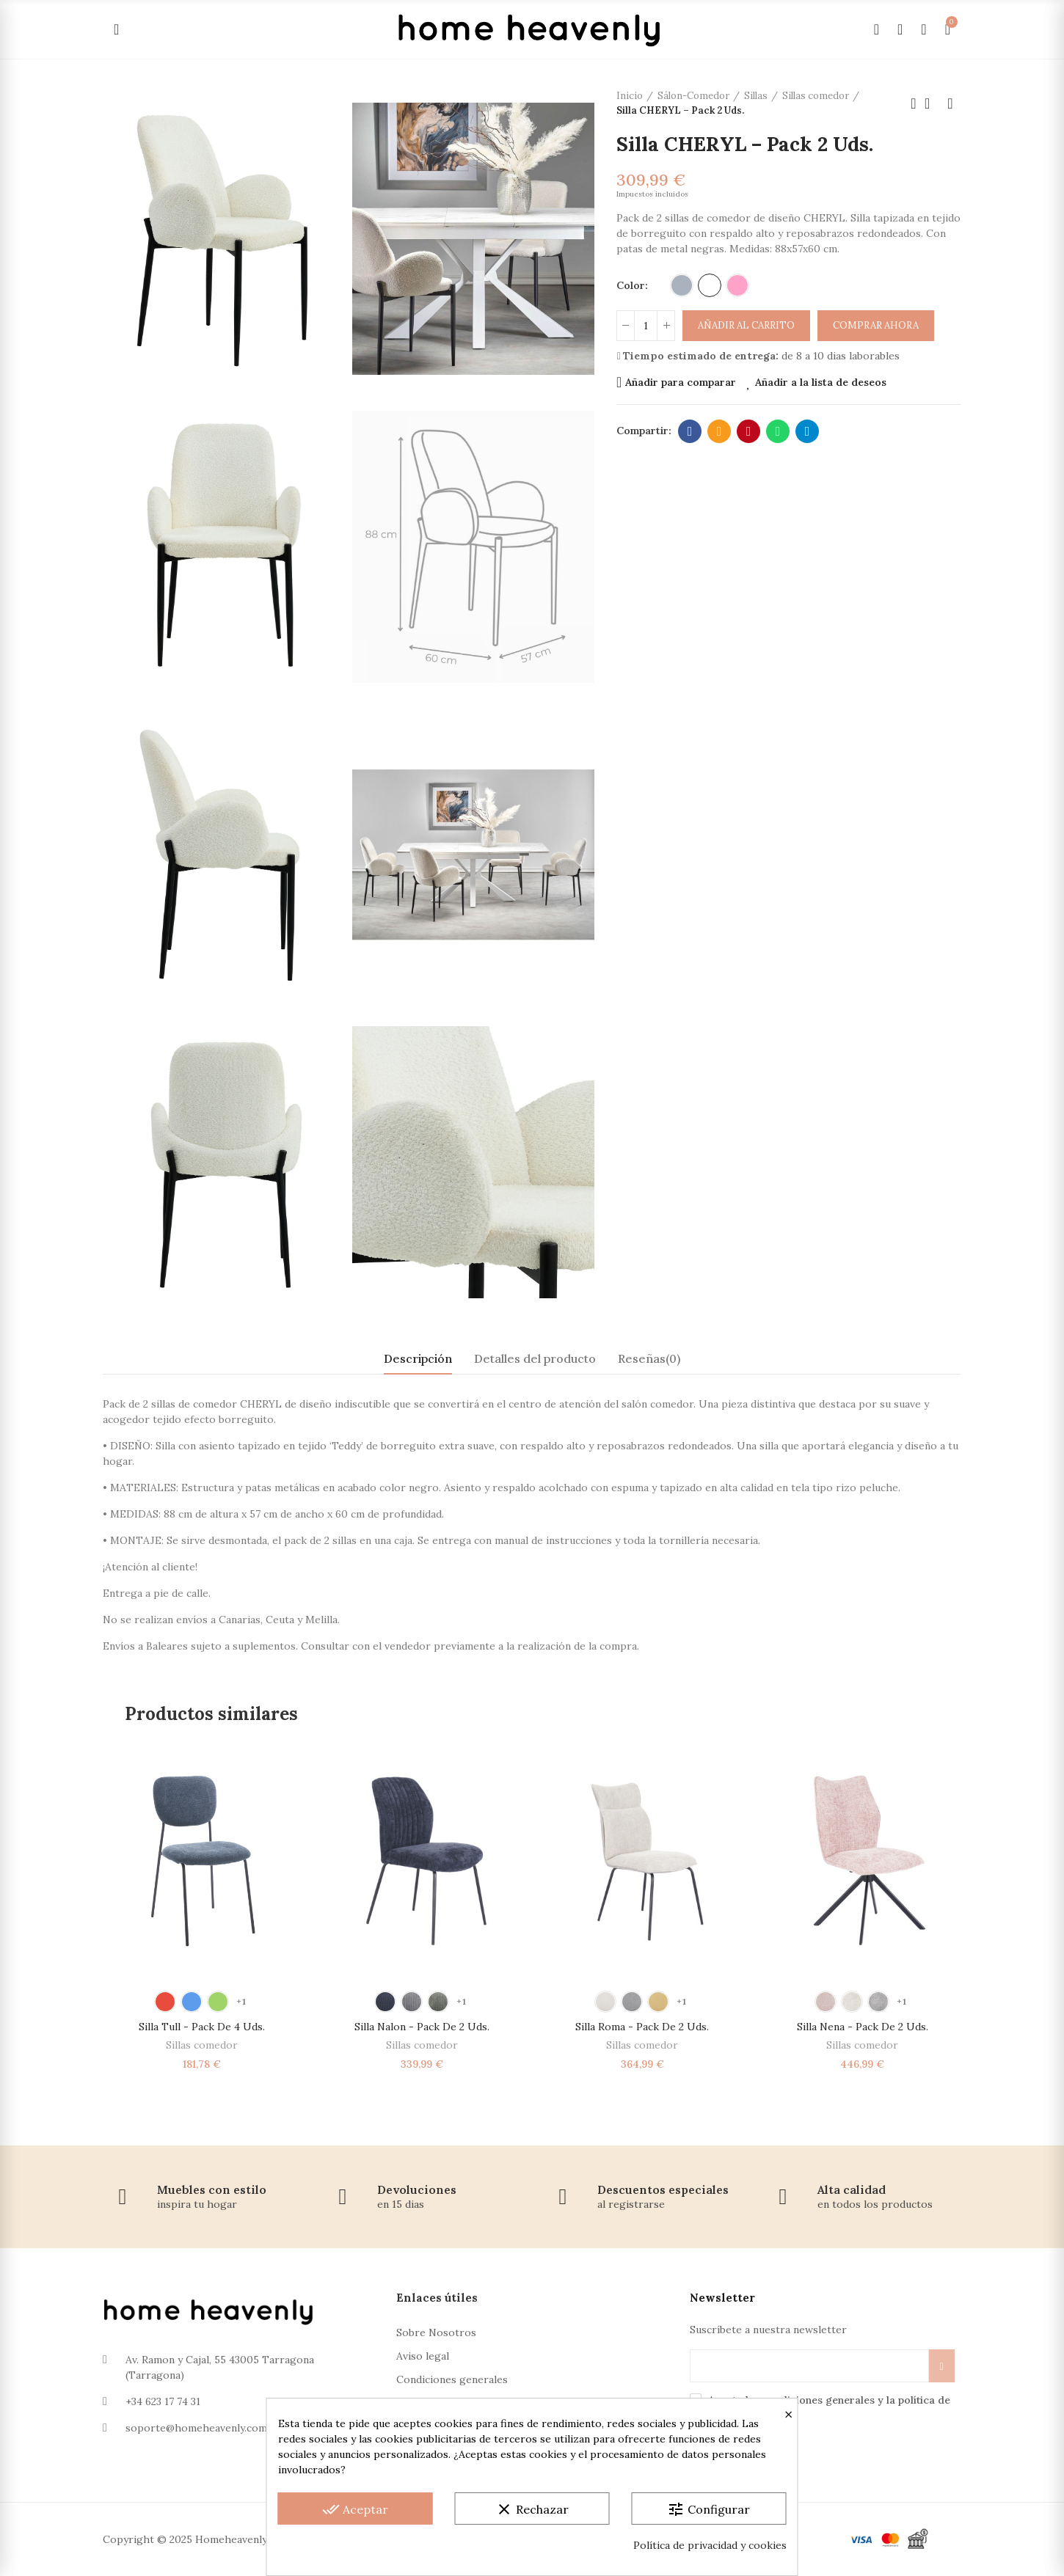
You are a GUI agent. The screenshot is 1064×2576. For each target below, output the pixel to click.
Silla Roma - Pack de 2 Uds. (642, 2026)
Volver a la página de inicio (932, 103)
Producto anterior (914, 103)
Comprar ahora (876, 325)
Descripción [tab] (418, 1358)
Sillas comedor (202, 2045)
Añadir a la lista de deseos (820, 382)
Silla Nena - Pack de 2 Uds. (862, 2026)
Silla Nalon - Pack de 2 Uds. (421, 2026)
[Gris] (681, 285)
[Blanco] (709, 285)
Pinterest (748, 431)
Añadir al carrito (746, 325)
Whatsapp (778, 431)
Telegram (807, 431)
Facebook (690, 431)
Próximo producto (950, 103)
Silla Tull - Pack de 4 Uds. (202, 2026)
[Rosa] (737, 285)
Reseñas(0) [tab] (649, 1358)
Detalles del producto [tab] (535, 1358)
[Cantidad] (645, 325)
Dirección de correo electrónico (719, 431)
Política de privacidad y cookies (710, 2545)
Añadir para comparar (680, 382)
